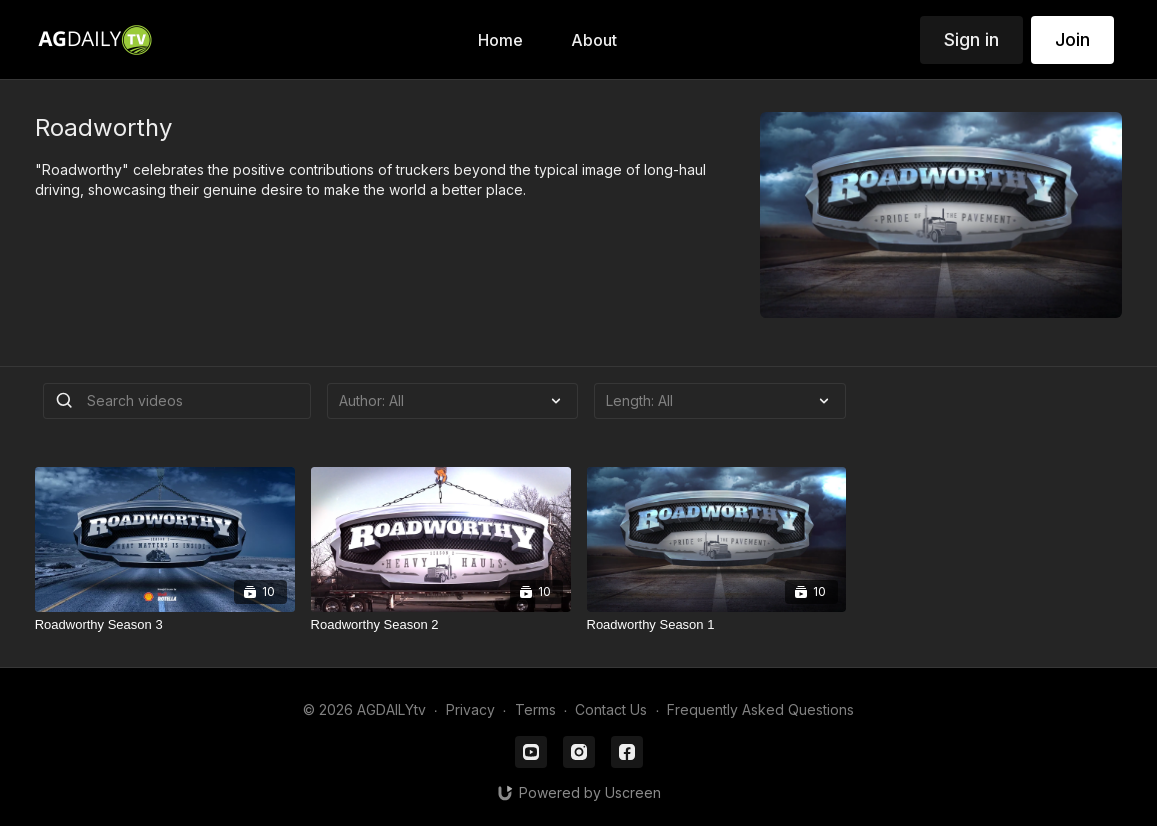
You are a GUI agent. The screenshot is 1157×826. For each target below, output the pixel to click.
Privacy (470, 709)
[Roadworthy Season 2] (441, 625)
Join (1072, 39)
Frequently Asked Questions (760, 709)
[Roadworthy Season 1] (717, 625)
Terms (535, 709)
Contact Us (611, 709)
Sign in (971, 39)
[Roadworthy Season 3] (165, 625)
